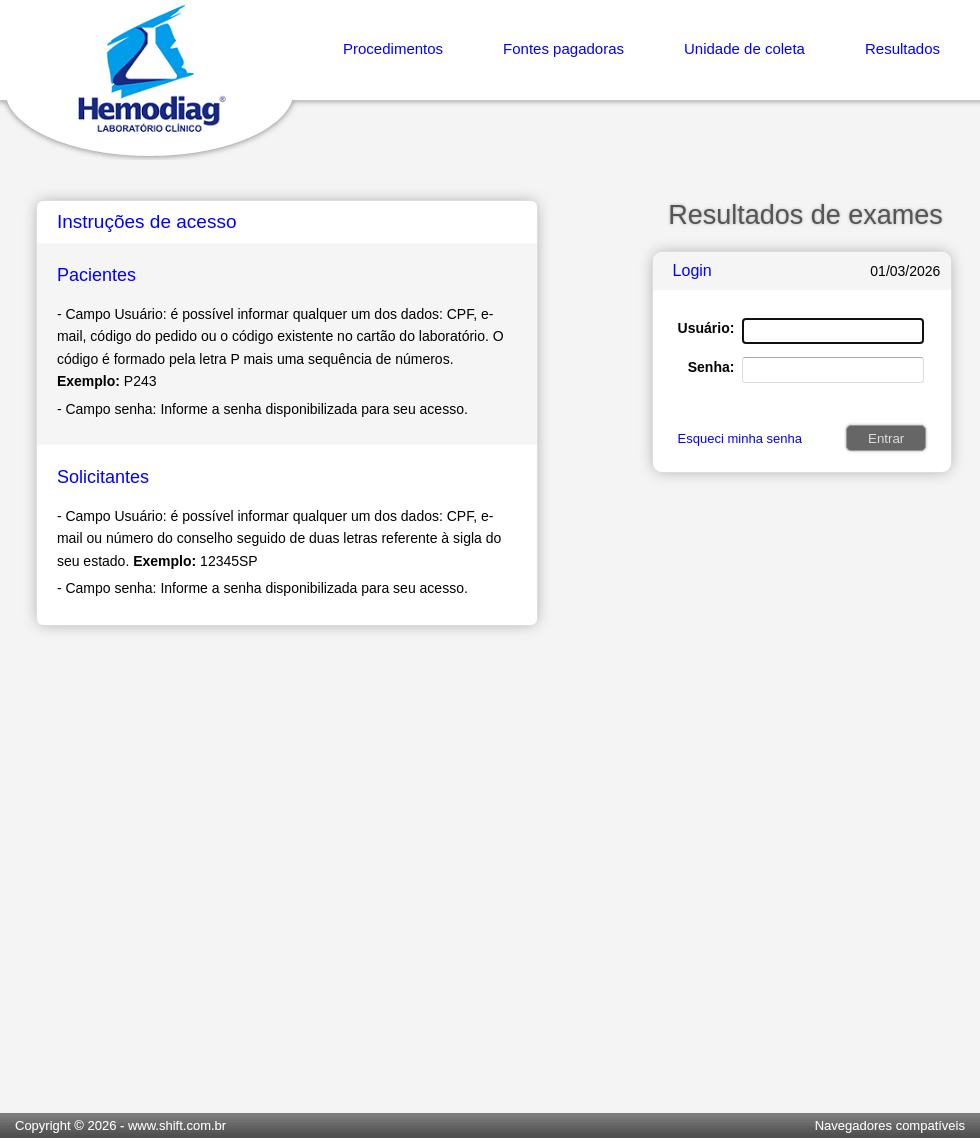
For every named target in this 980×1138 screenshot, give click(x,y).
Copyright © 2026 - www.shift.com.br (120, 1125)
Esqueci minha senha (740, 438)
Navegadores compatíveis (890, 1125)
